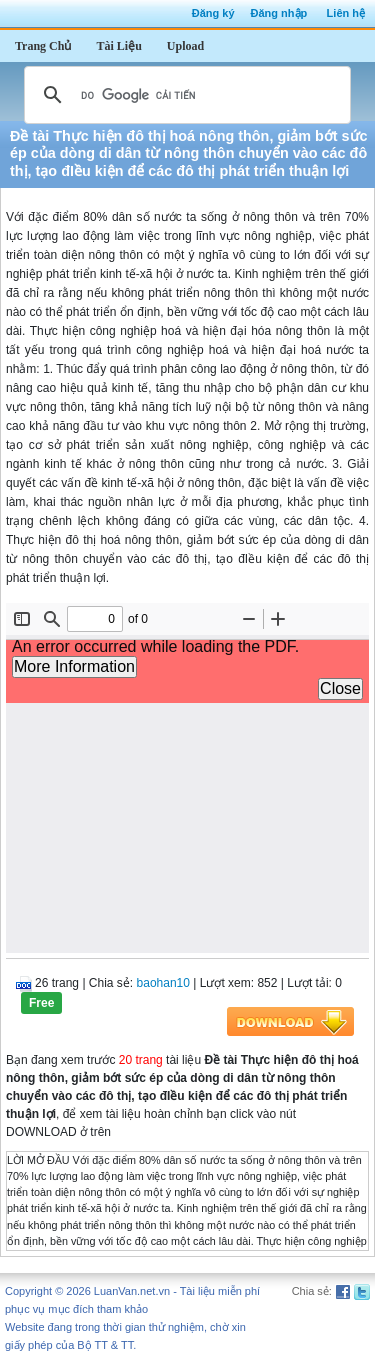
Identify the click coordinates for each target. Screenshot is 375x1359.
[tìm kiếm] (184, 95)
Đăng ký (213, 13)
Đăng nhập (279, 13)
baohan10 (163, 983)
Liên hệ (346, 13)
